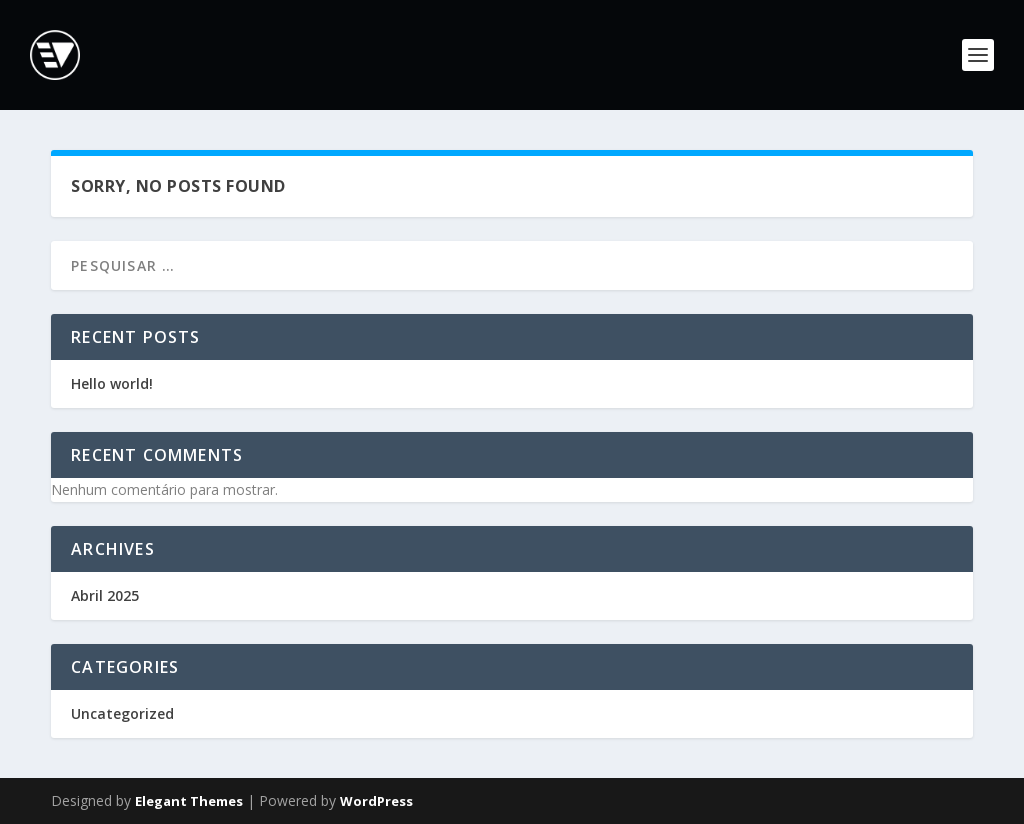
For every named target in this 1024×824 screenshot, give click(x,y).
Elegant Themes (189, 801)
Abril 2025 (105, 595)
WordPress (376, 801)
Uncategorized (122, 713)
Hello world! (112, 383)
